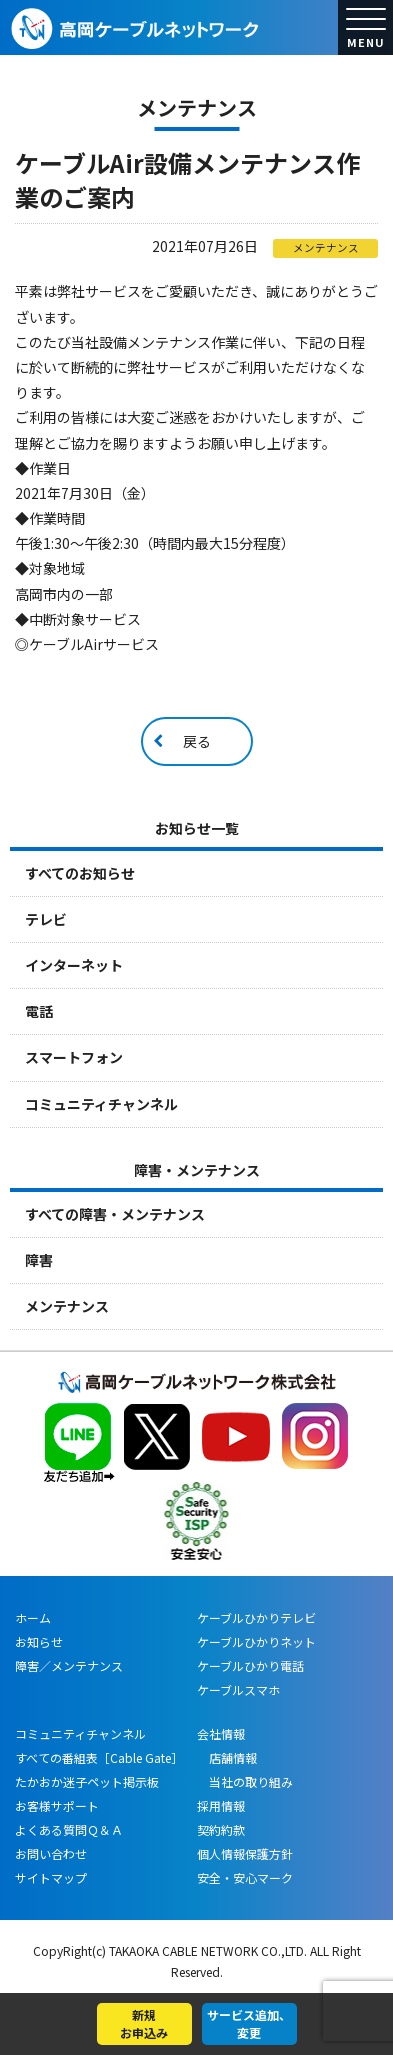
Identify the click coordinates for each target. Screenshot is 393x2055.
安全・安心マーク (245, 1877)
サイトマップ (51, 1877)
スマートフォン (74, 1057)
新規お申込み (144, 2023)
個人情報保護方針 (245, 1853)
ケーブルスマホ (238, 1689)
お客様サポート (57, 1805)
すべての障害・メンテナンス (115, 1214)
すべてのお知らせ (80, 873)
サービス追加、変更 (249, 2023)
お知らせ (39, 1641)
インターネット (74, 965)
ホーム (33, 1617)
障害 (39, 1260)
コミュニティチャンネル (101, 1104)
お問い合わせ (51, 1853)
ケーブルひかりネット (256, 1641)
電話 (39, 1011)
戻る (197, 741)
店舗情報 (227, 1757)
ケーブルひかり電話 (250, 1665)
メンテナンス (67, 1306)
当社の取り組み (245, 1781)
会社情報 (221, 1733)
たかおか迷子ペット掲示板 (87, 1781)
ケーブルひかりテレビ (256, 1617)
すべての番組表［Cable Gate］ (99, 1757)
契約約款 (221, 1829)
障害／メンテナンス (69, 1665)
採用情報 (221, 1805)
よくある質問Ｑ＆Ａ (69, 1829)
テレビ (46, 919)
